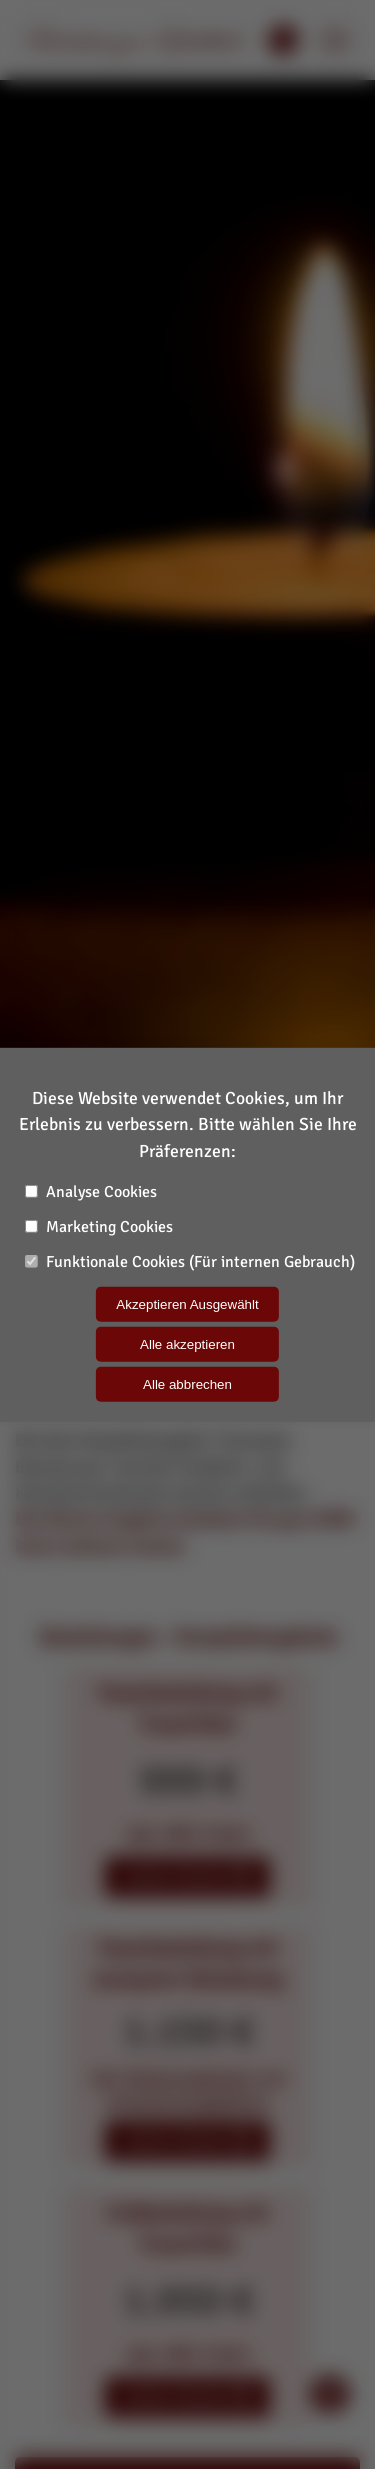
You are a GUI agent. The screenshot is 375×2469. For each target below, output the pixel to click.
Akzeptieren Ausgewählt (187, 1304)
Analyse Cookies (91, 1192)
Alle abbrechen (187, 1384)
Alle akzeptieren (187, 1344)
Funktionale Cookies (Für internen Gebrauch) (190, 1262)
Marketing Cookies (99, 1227)
